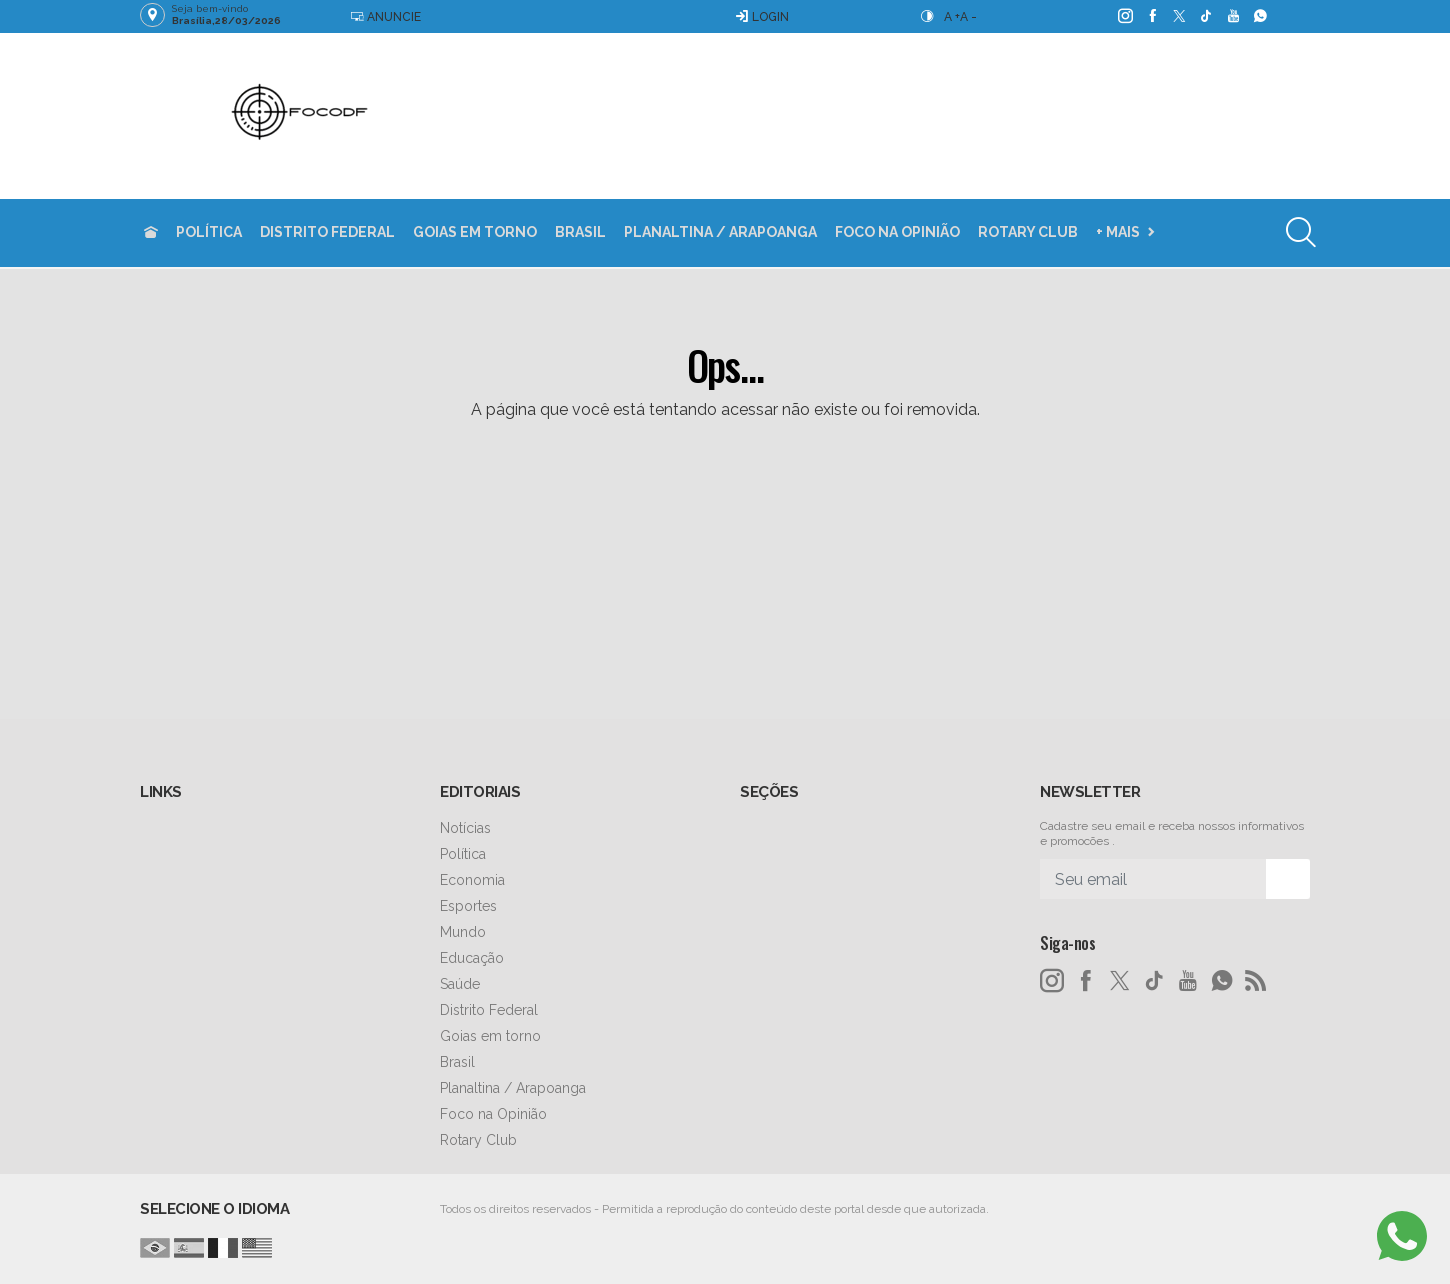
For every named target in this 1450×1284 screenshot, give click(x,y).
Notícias (465, 828)
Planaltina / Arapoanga (720, 232)
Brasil (580, 232)
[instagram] (1124, 16)
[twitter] (1178, 16)
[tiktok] (1205, 16)
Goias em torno (475, 232)
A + (952, 17)
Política (209, 232)
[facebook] (1151, 16)
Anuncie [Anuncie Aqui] (385, 16)
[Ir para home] (151, 232)
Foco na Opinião (897, 232)
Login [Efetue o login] (762, 16)
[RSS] (1256, 981)
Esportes (468, 906)
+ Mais (1118, 232)
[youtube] (1232, 16)
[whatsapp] (1259, 16)
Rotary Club (1028, 232)
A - (968, 17)
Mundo (463, 932)
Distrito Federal (327, 232)
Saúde (460, 984)
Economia (472, 880)
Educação (472, 958)
